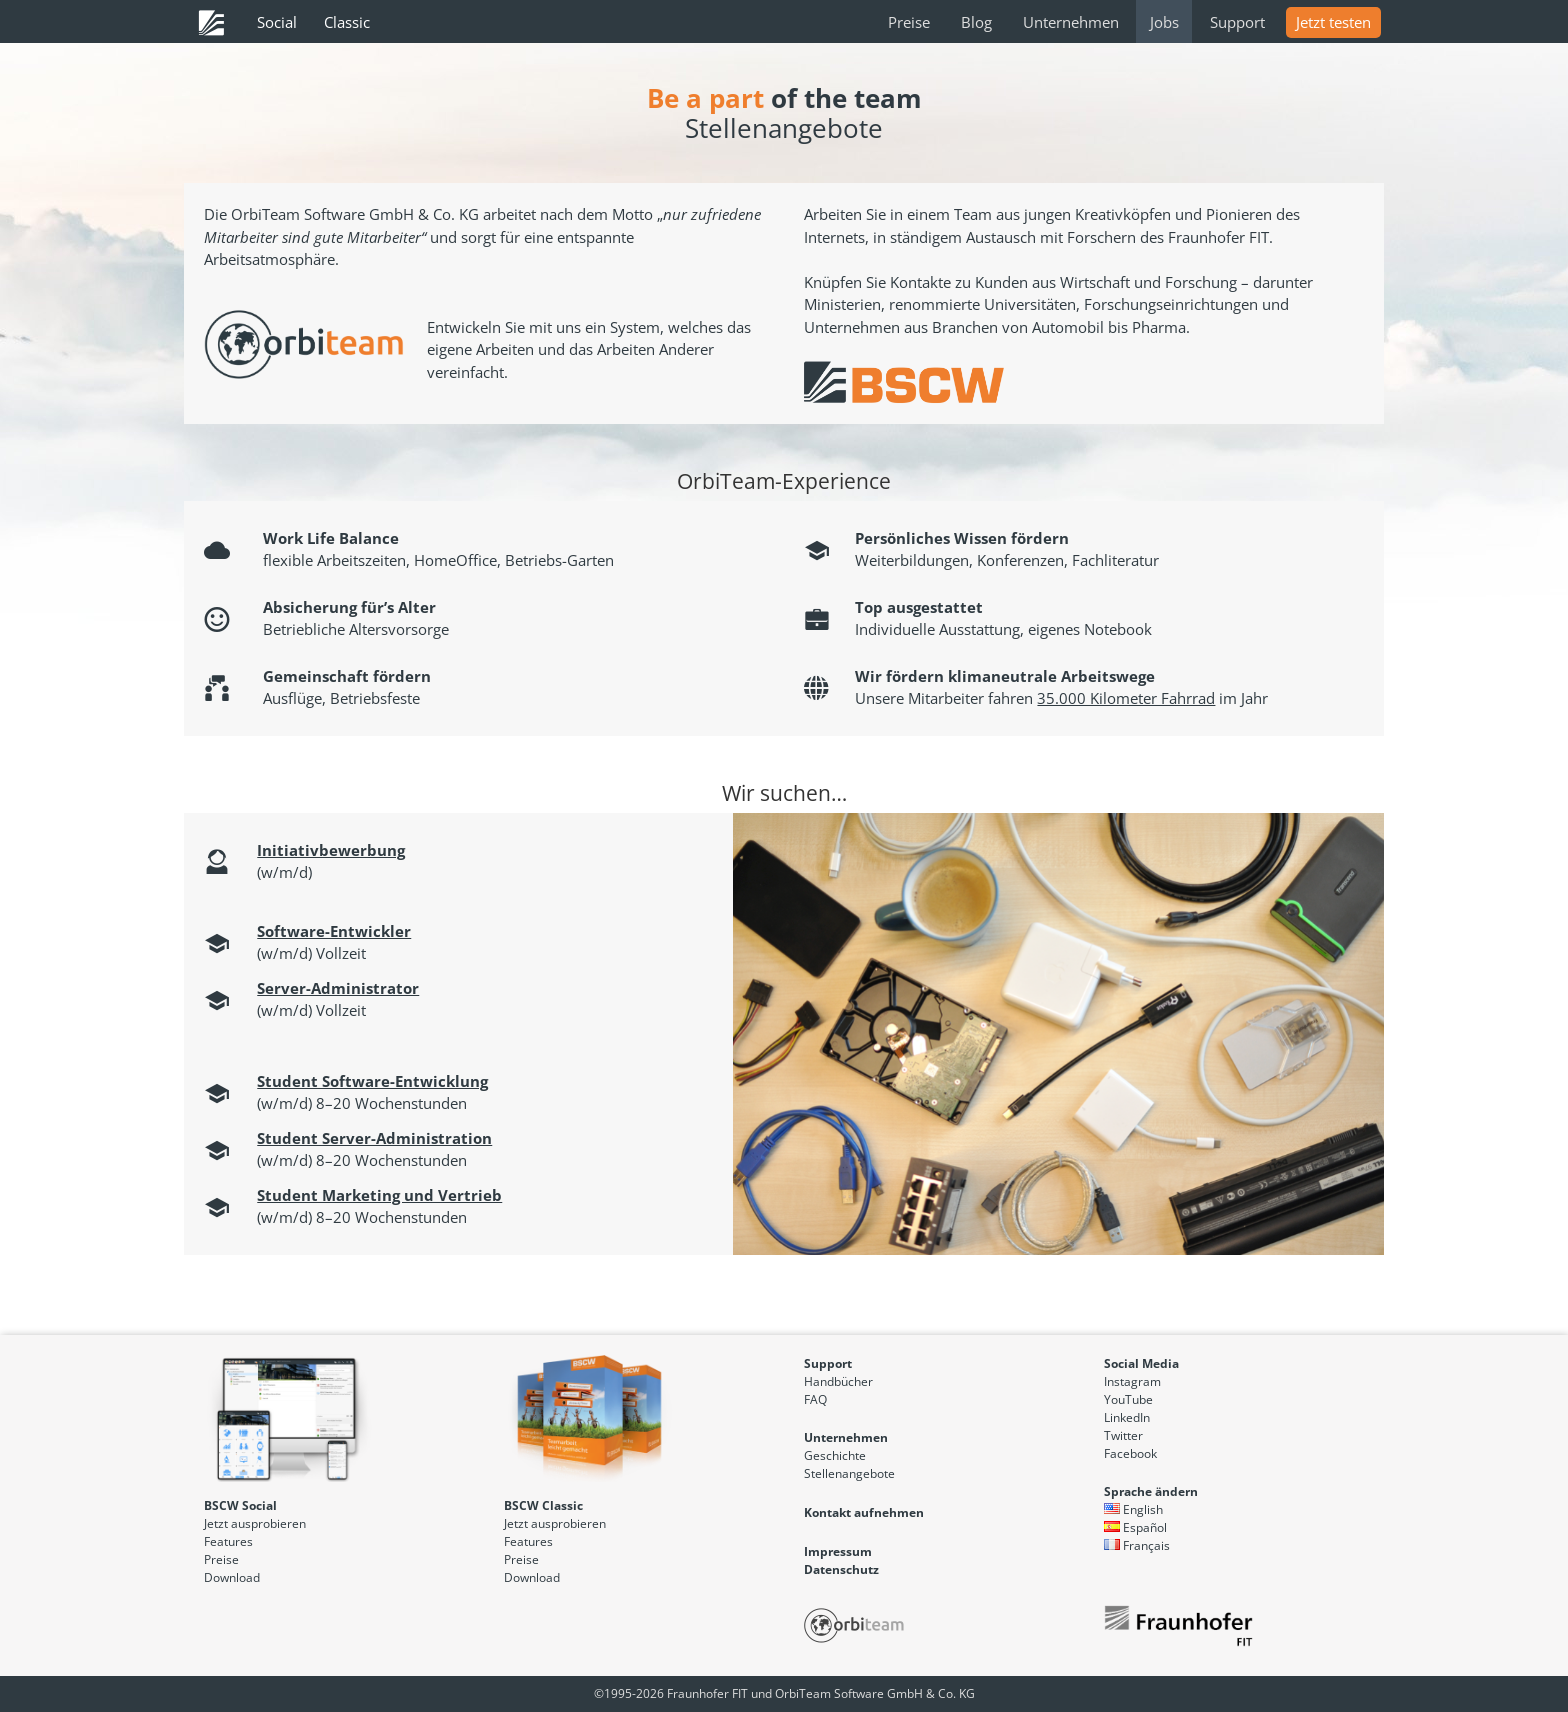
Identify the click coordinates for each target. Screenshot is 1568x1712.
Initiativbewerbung (331, 850)
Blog (976, 22)
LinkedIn (1127, 1417)
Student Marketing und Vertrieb (379, 1195)
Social (277, 22)
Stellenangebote (849, 1473)
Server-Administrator (338, 988)
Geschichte (835, 1455)
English (1133, 1509)
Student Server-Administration (374, 1138)
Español (1135, 1527)
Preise (909, 22)
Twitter (1123, 1435)
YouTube (1128, 1399)
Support (1237, 22)
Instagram (1132, 1381)
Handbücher (838, 1381)
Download (232, 1577)
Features (228, 1541)
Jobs (1164, 22)
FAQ (815, 1399)
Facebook (1130, 1453)
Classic (347, 22)
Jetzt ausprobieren (255, 1523)
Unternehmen (1071, 22)
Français (1137, 1545)
